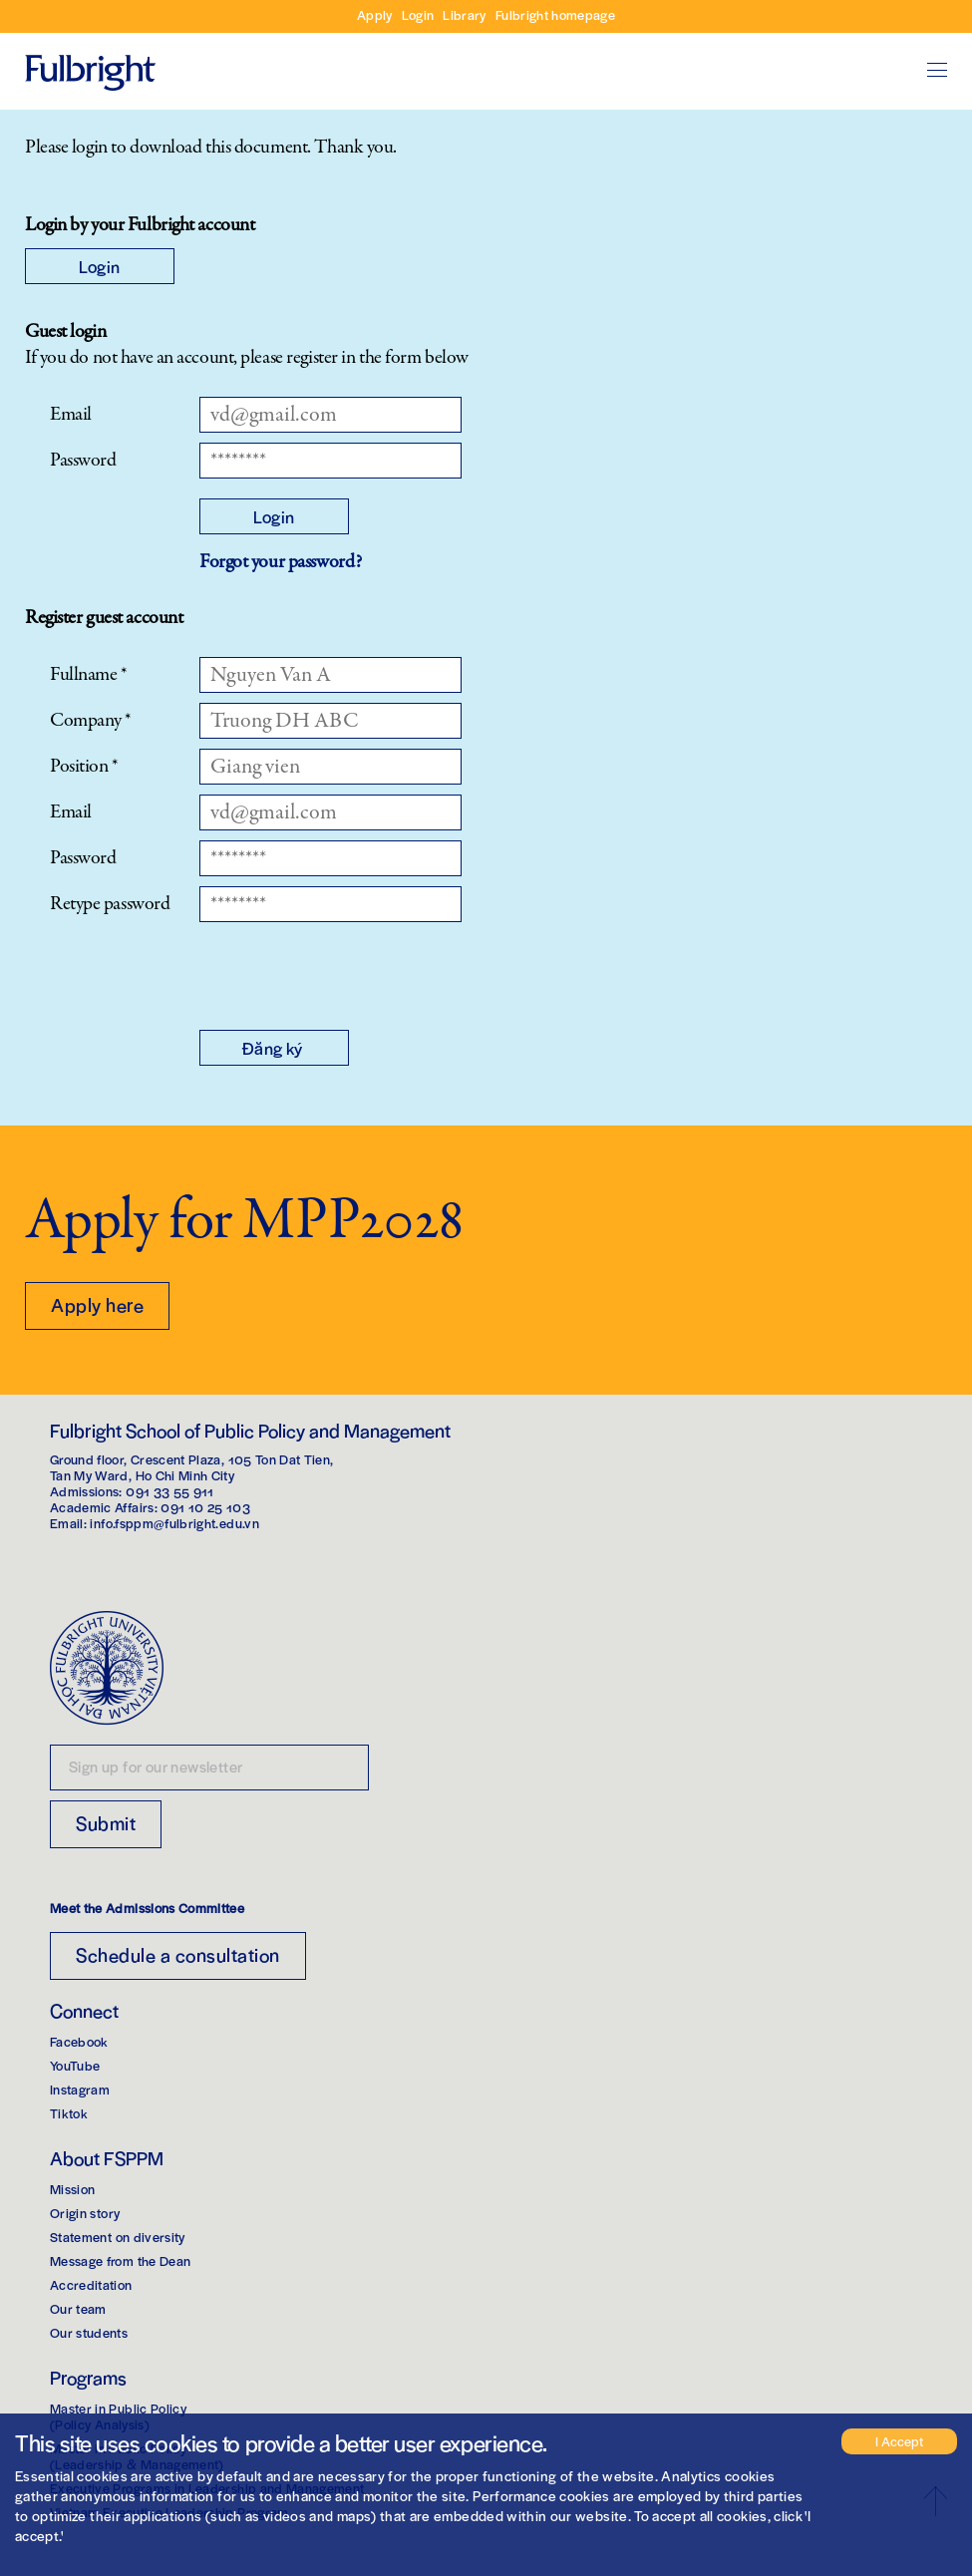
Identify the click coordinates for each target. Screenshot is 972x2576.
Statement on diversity (117, 2236)
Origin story (85, 2212)
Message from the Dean (120, 2260)
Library (464, 14)
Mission (72, 2188)
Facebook (79, 2041)
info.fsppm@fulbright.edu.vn (174, 1522)
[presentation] (350, 971)
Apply (375, 14)
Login (418, 14)
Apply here (97, 1304)
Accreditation (91, 2284)
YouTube (75, 2065)
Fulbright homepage (555, 14)
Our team (78, 2308)
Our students (89, 2332)
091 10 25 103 (205, 1506)
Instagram (80, 2089)
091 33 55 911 (170, 1490)
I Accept (899, 2440)
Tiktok (69, 2112)
